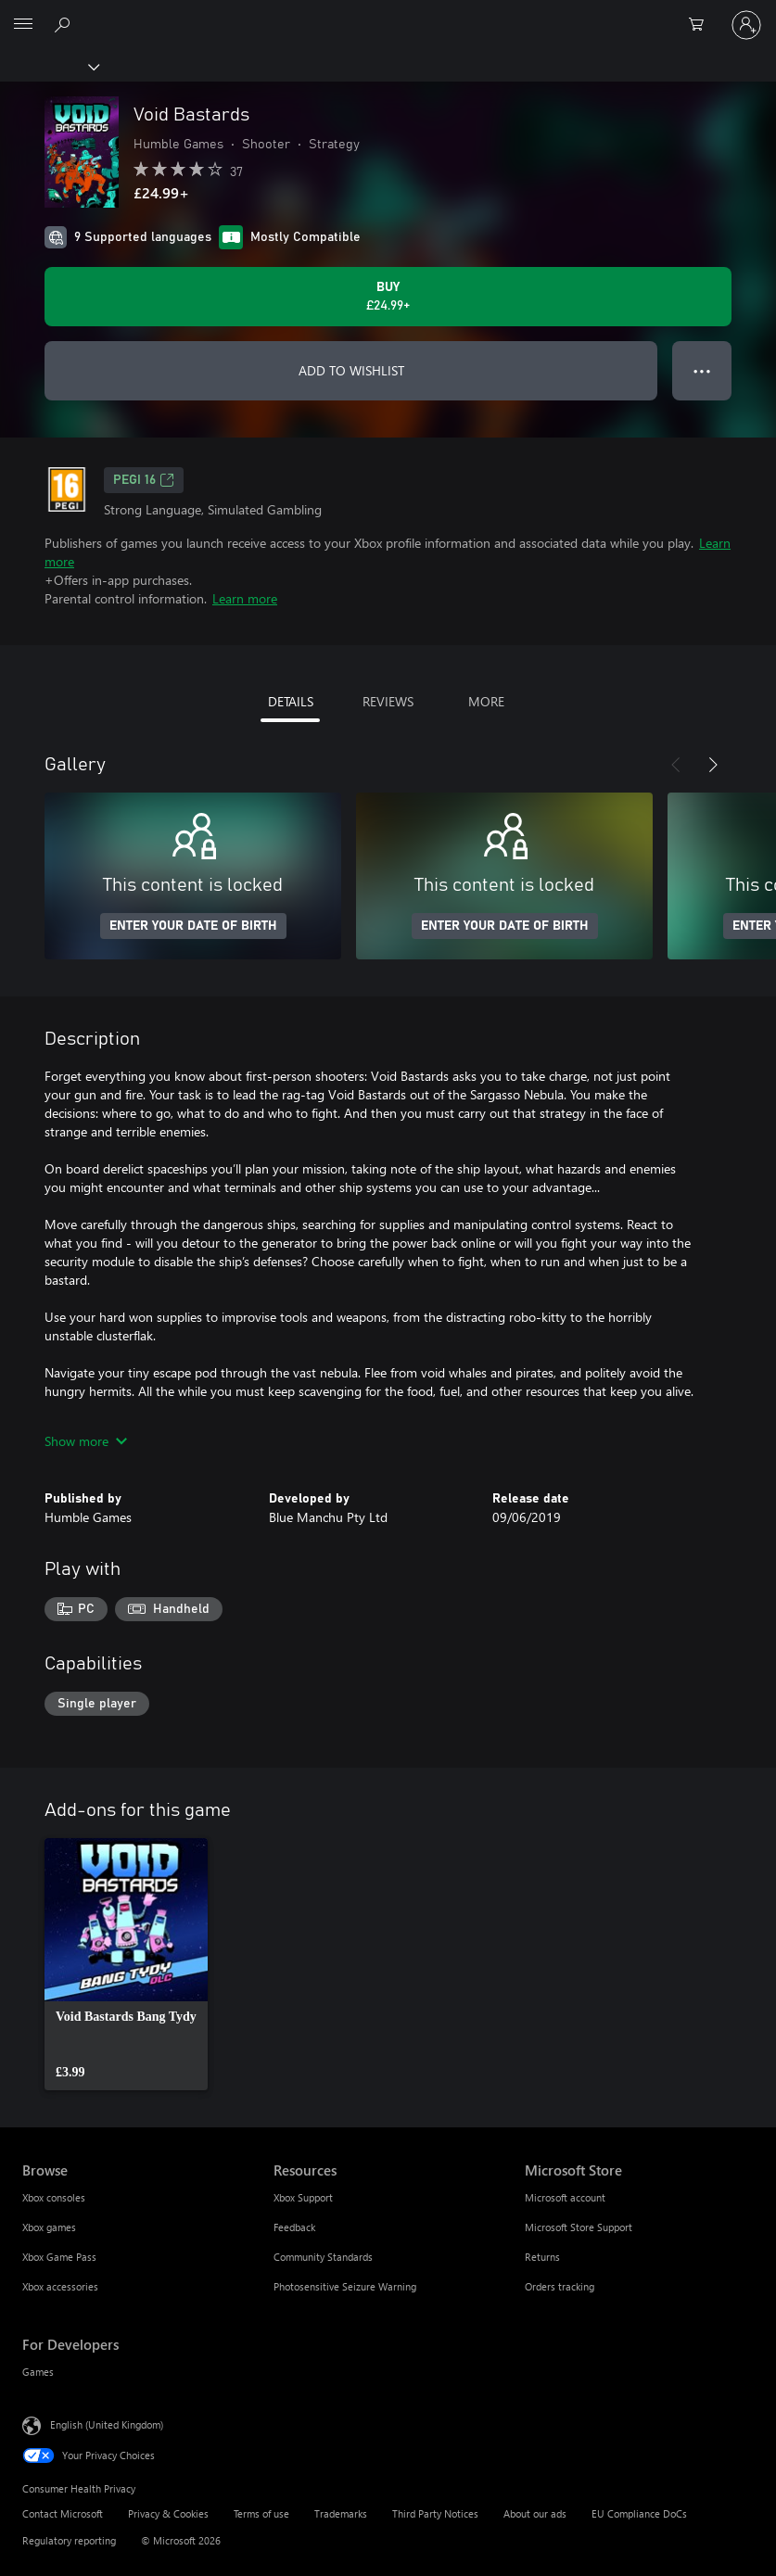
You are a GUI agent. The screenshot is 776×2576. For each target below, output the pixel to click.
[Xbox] (48, 66)
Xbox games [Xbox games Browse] (49, 2227)
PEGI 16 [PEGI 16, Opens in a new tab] (143, 480)
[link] (126, 1964)
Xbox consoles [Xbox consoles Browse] (53, 2197)
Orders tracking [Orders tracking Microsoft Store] (559, 2286)
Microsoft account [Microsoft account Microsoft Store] (565, 2197)
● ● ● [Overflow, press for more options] (702, 370)
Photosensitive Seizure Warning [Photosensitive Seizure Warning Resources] (345, 2286)
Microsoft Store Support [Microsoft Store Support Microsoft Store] (578, 2227)
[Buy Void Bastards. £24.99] (388, 296)
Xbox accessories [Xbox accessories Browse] (60, 2286)
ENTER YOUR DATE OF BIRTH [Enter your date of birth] (193, 926)
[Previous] (675, 765)
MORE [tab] (486, 701)
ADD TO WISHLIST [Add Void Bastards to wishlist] (351, 370)
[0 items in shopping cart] (702, 25)
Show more (86, 1441)
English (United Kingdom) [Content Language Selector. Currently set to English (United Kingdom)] (106, 2423)
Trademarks (340, 2513)
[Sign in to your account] (746, 25)
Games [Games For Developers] (38, 2372)
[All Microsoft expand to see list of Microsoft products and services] (23, 25)
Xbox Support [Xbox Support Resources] (303, 2197)
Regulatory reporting (69, 2540)
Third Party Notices (435, 2513)
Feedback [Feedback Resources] (294, 2227)
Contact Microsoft (62, 2513)
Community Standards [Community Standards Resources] (323, 2257)
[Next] (712, 765)
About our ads (534, 2513)
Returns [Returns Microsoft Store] (542, 2257)
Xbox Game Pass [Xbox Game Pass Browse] (59, 2257)
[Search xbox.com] (65, 24)
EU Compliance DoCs (639, 2513)
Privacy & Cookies (168, 2513)
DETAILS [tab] (290, 701)
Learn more (244, 598)
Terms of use (261, 2513)
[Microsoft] (387, 14)
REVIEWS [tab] (388, 701)
